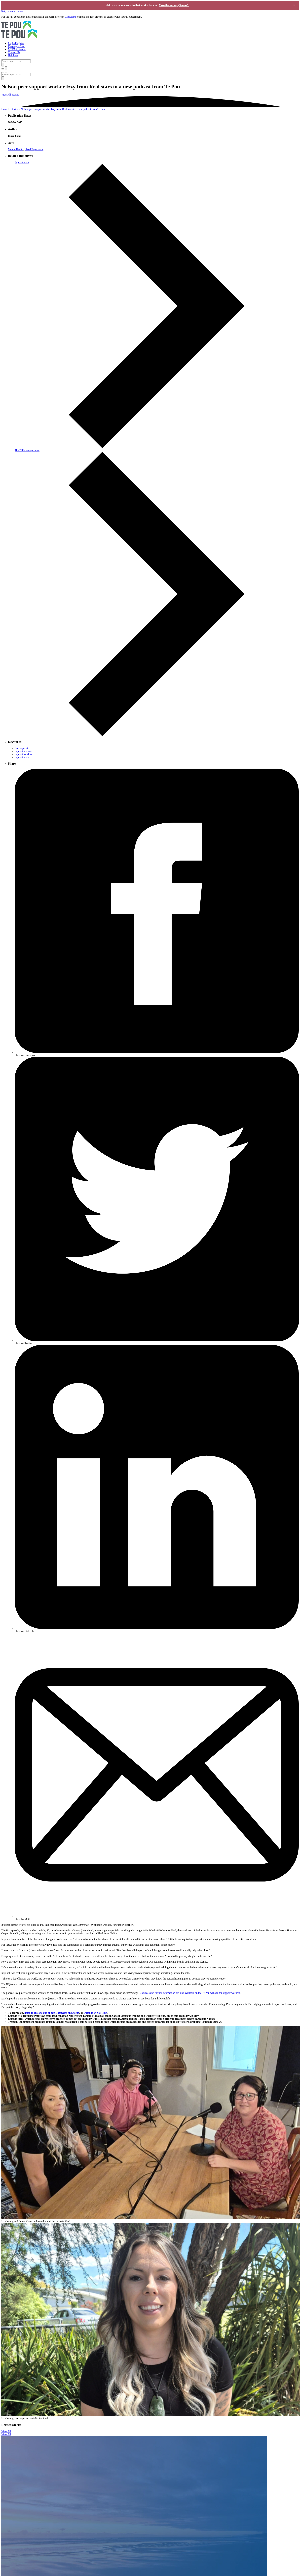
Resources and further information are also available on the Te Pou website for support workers (189, 1992)
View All (6, 2431)
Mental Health (15, 149)
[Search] (16, 61)
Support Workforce (25, 754)
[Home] (150, 30)
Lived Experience (34, 149)
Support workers (23, 751)
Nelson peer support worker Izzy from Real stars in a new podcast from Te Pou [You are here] (63, 109)
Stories (14, 109)
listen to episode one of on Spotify (51, 2012)
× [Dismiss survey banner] (294, 5)
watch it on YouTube (95, 2012)
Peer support (21, 748)
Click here (70, 16)
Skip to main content (12, 11)
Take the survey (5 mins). (174, 5)
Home (4, 109)
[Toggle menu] (2, 72)
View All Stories (10, 94)
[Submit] (2, 64)
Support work (22, 757)
